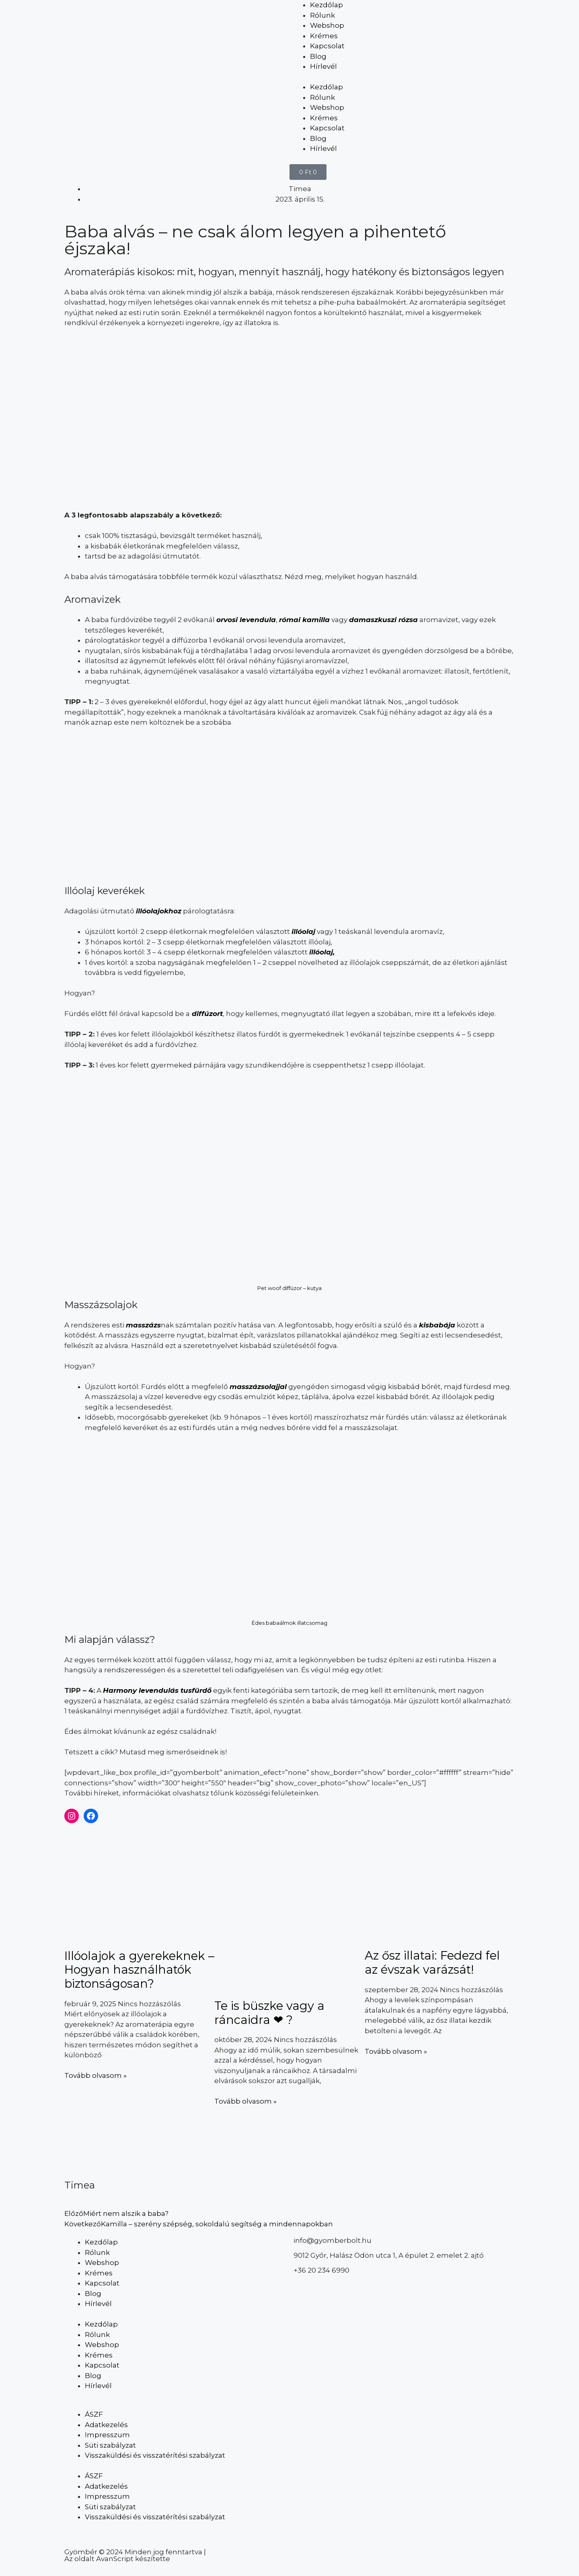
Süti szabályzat (110, 2445)
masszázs (143, 1325)
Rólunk (322, 15)
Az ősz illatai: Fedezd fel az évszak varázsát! (432, 1962)
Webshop (327, 25)
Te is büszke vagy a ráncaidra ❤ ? (269, 2013)
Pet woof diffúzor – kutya (289, 1288)
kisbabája (437, 1325)
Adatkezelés (106, 2425)
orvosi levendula (246, 620)
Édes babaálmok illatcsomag (289, 1623)
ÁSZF (94, 2414)
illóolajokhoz (158, 911)
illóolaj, (322, 952)
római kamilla (304, 620)
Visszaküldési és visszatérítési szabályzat (155, 2455)
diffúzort (206, 1014)
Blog (318, 56)
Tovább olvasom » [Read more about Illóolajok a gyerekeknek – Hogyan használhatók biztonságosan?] (95, 2075)
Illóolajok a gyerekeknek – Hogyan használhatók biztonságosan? (139, 1970)
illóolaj (303, 931)
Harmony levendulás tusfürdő (157, 1690)
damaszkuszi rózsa (383, 620)
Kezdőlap (326, 5)
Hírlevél (323, 66)
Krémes (324, 36)
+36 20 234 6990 (321, 2270)
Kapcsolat (327, 46)
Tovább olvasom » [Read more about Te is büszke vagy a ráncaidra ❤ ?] (245, 2101)
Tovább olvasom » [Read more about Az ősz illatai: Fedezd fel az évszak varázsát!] (396, 2051)
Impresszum (107, 2435)
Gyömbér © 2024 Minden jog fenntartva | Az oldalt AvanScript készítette (135, 2555)
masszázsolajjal (258, 1387)
